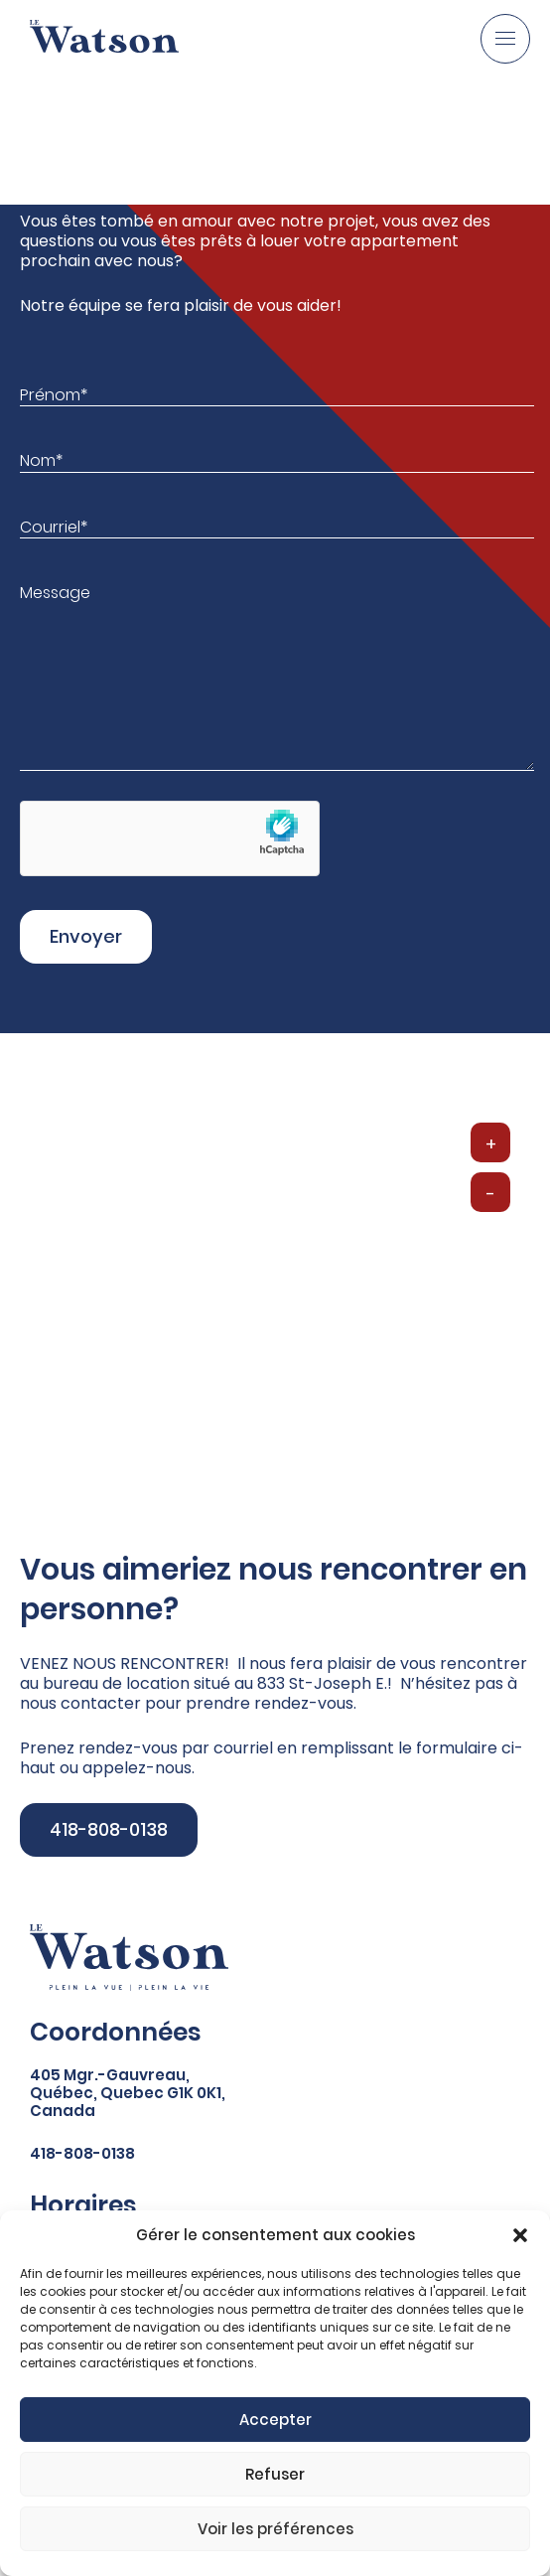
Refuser (275, 2474)
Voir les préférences (275, 2528)
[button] (520, 2235)
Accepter (275, 2419)
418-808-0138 (109, 1829)
